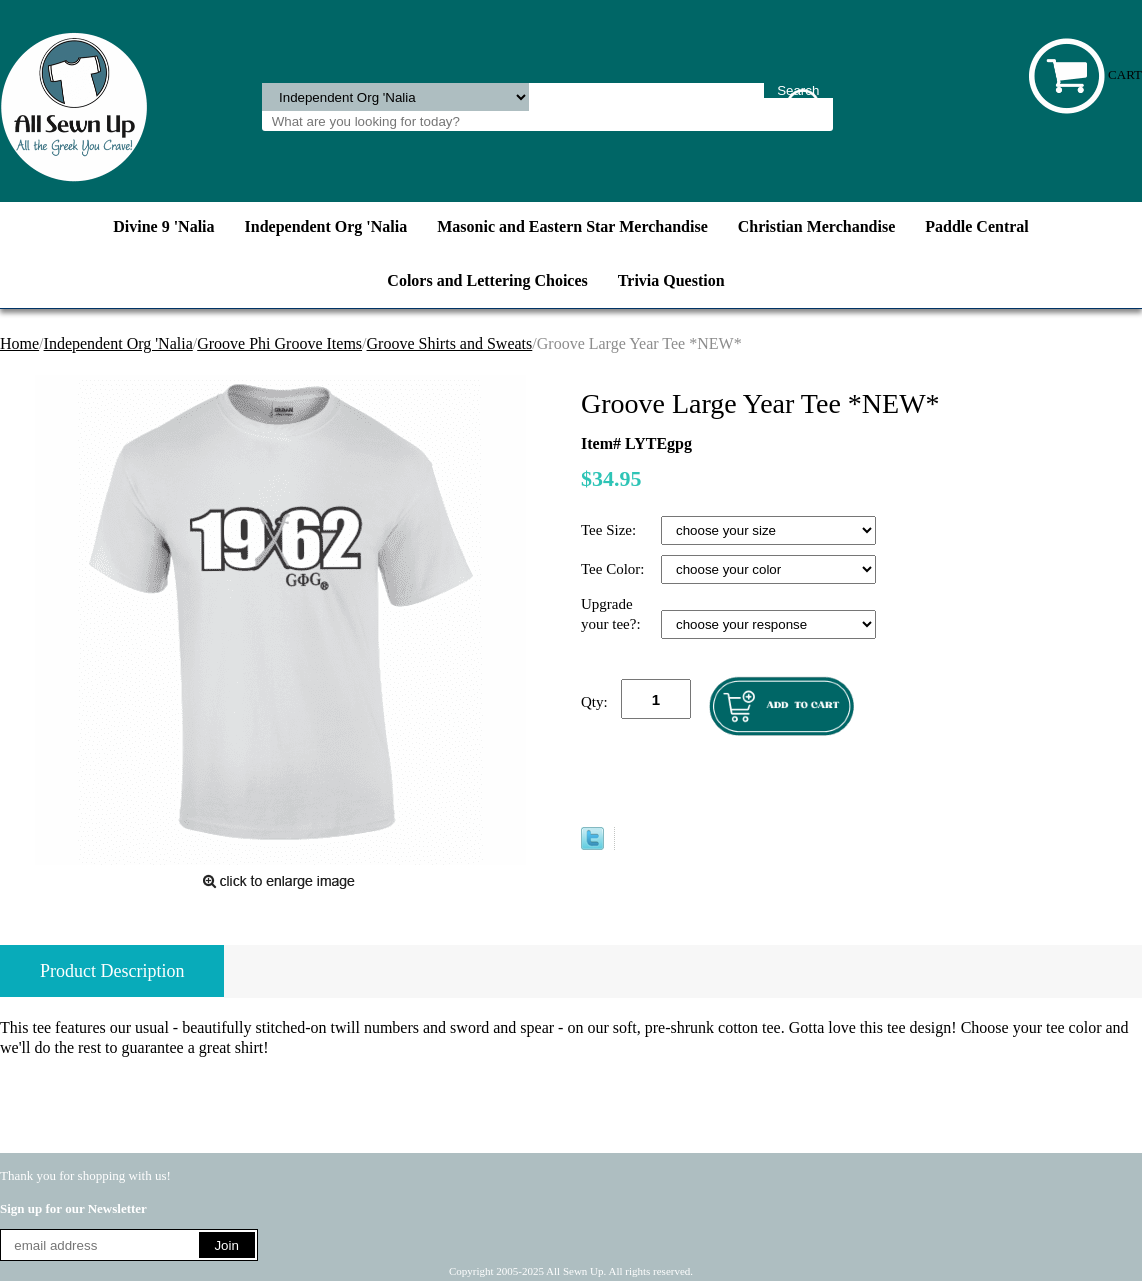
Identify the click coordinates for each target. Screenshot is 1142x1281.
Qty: (594, 702)
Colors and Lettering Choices (487, 280)
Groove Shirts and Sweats (450, 343)
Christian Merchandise (816, 226)
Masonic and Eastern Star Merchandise (572, 226)
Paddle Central (977, 226)
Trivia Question (671, 280)
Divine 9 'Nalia (163, 226)
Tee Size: (610, 530)
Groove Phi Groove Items (279, 343)
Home (19, 343)
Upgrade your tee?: (612, 614)
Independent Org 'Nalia (326, 226)
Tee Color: (614, 569)
